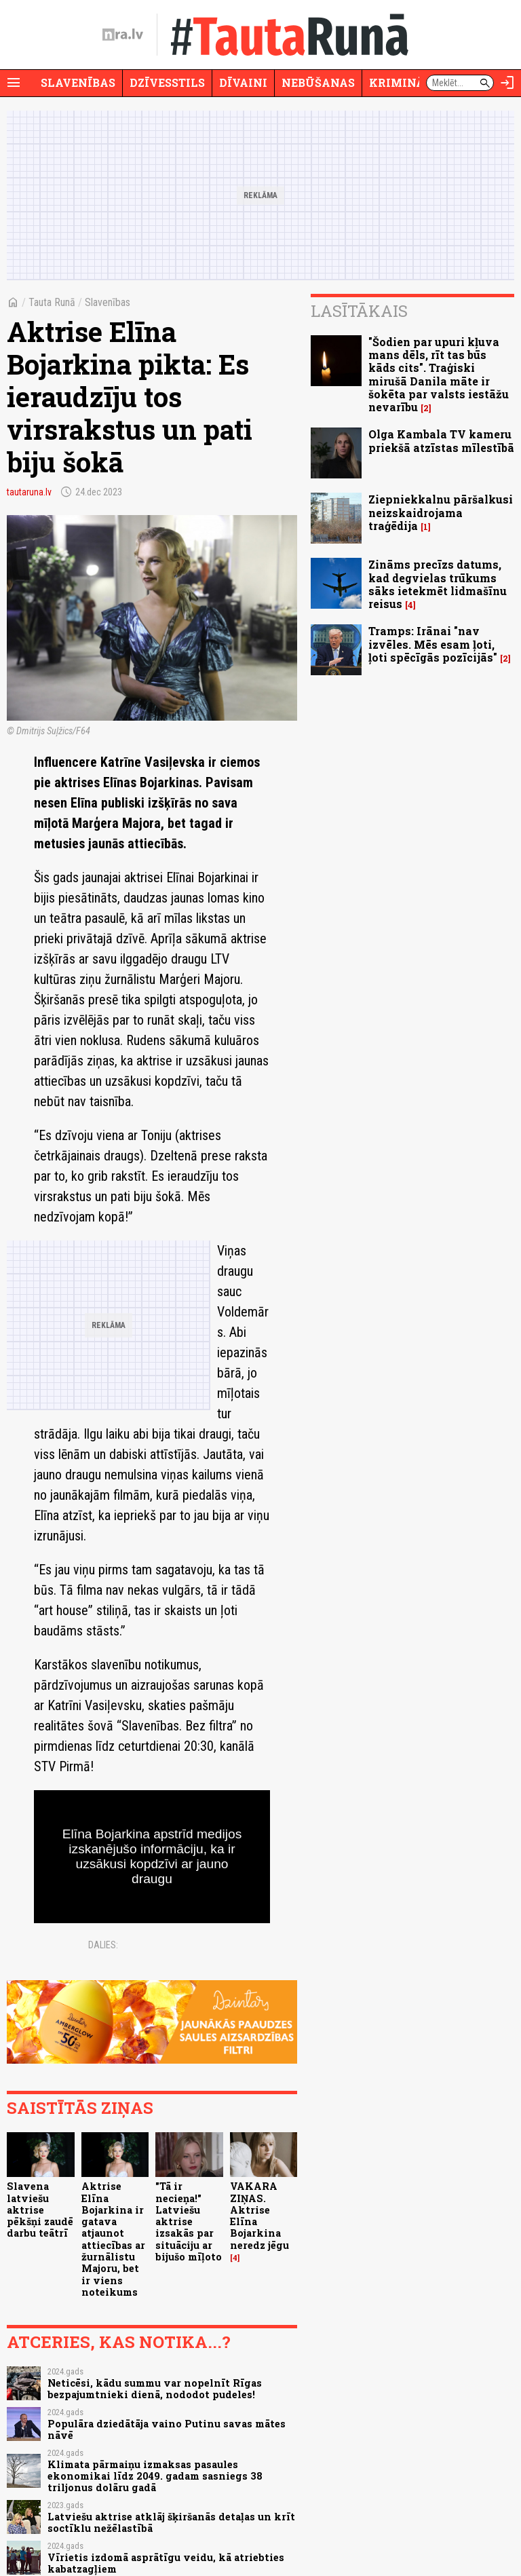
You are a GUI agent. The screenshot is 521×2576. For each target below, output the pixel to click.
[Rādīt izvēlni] (13, 82)
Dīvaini (243, 82)
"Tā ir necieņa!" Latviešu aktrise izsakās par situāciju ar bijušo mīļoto (188, 2221)
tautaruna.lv (29, 492)
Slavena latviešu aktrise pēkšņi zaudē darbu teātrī (40, 2209)
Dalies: (103, 1944)
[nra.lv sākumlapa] (122, 35)
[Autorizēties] (507, 82)
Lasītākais (359, 311)
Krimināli (403, 82)
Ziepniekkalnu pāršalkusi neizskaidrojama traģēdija (440, 512)
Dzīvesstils (167, 82)
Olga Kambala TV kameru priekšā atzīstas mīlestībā (441, 440)
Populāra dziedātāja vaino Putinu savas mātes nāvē (166, 2429)
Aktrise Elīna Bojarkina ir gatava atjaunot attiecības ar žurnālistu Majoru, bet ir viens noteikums (113, 2239)
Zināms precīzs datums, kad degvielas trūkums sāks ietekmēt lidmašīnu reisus (437, 584)
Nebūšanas (318, 82)
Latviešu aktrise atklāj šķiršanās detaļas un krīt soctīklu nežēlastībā (171, 2522)
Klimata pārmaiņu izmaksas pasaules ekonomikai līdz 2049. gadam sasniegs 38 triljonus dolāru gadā (155, 2476)
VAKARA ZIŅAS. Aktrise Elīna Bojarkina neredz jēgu (259, 2215)
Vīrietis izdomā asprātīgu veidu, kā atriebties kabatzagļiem (165, 2563)
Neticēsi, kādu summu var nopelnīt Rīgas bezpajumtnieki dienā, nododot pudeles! (154, 2388)
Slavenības (78, 82)
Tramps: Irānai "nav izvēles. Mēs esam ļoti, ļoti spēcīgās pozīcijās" (432, 644)
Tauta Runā (51, 302)
